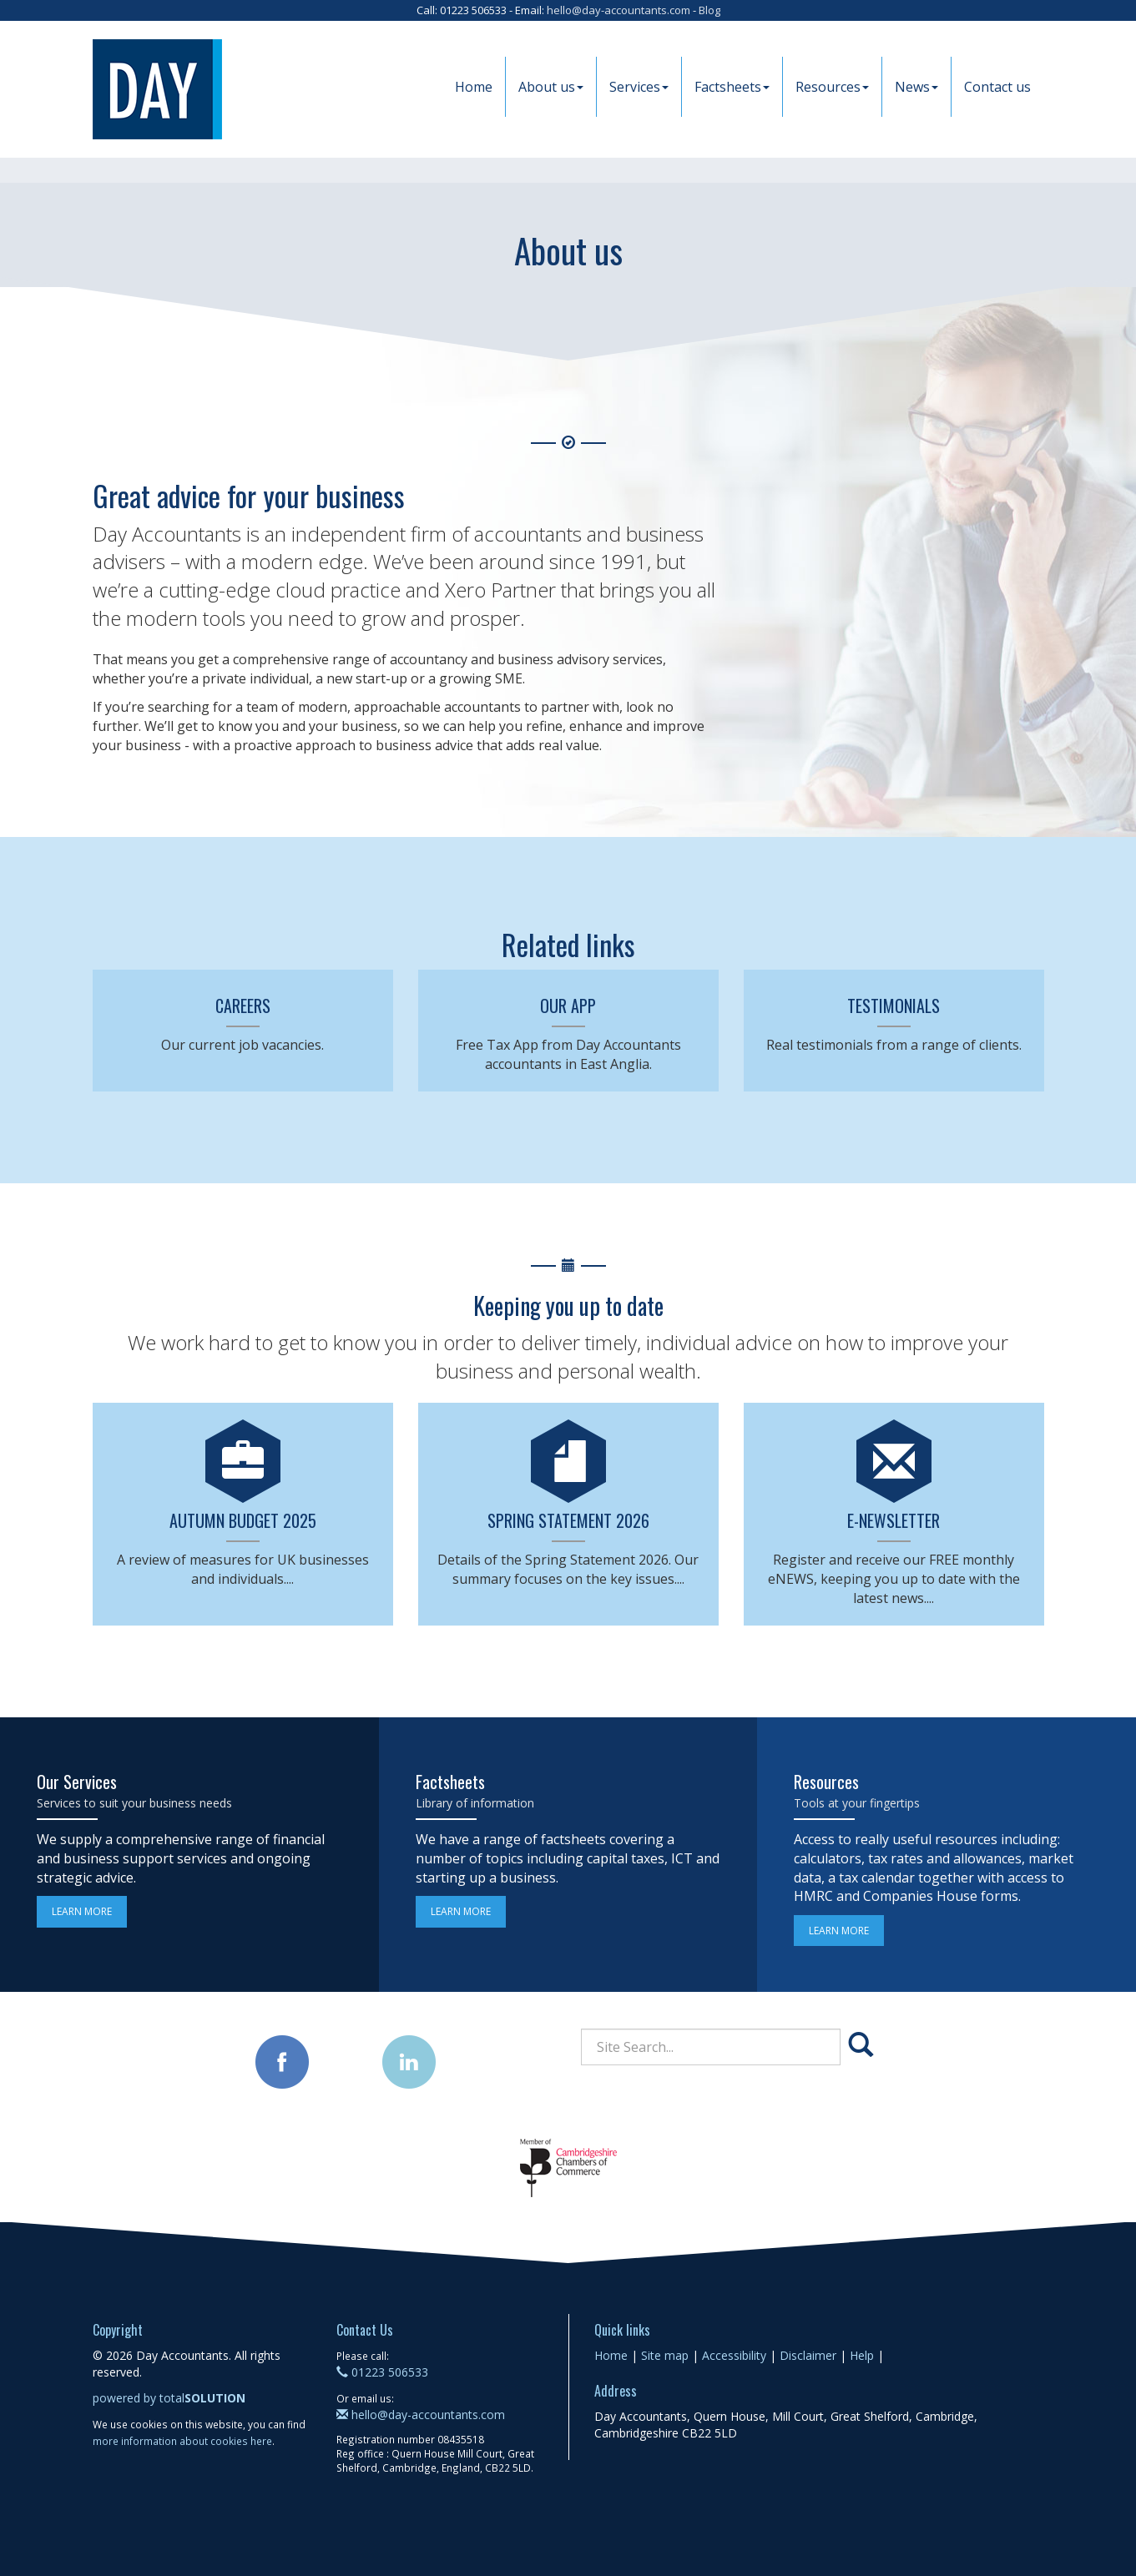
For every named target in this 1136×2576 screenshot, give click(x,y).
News (916, 87)
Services (639, 87)
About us (550, 87)
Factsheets (732, 87)
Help (862, 2355)
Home (473, 87)
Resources (832, 87)
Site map (665, 2355)
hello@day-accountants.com (618, 10)
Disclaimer (808, 2355)
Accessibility (734, 2355)
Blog (709, 10)
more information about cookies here (182, 2440)
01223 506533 (382, 2372)
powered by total (169, 2398)
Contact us (997, 87)
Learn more (82, 1911)
